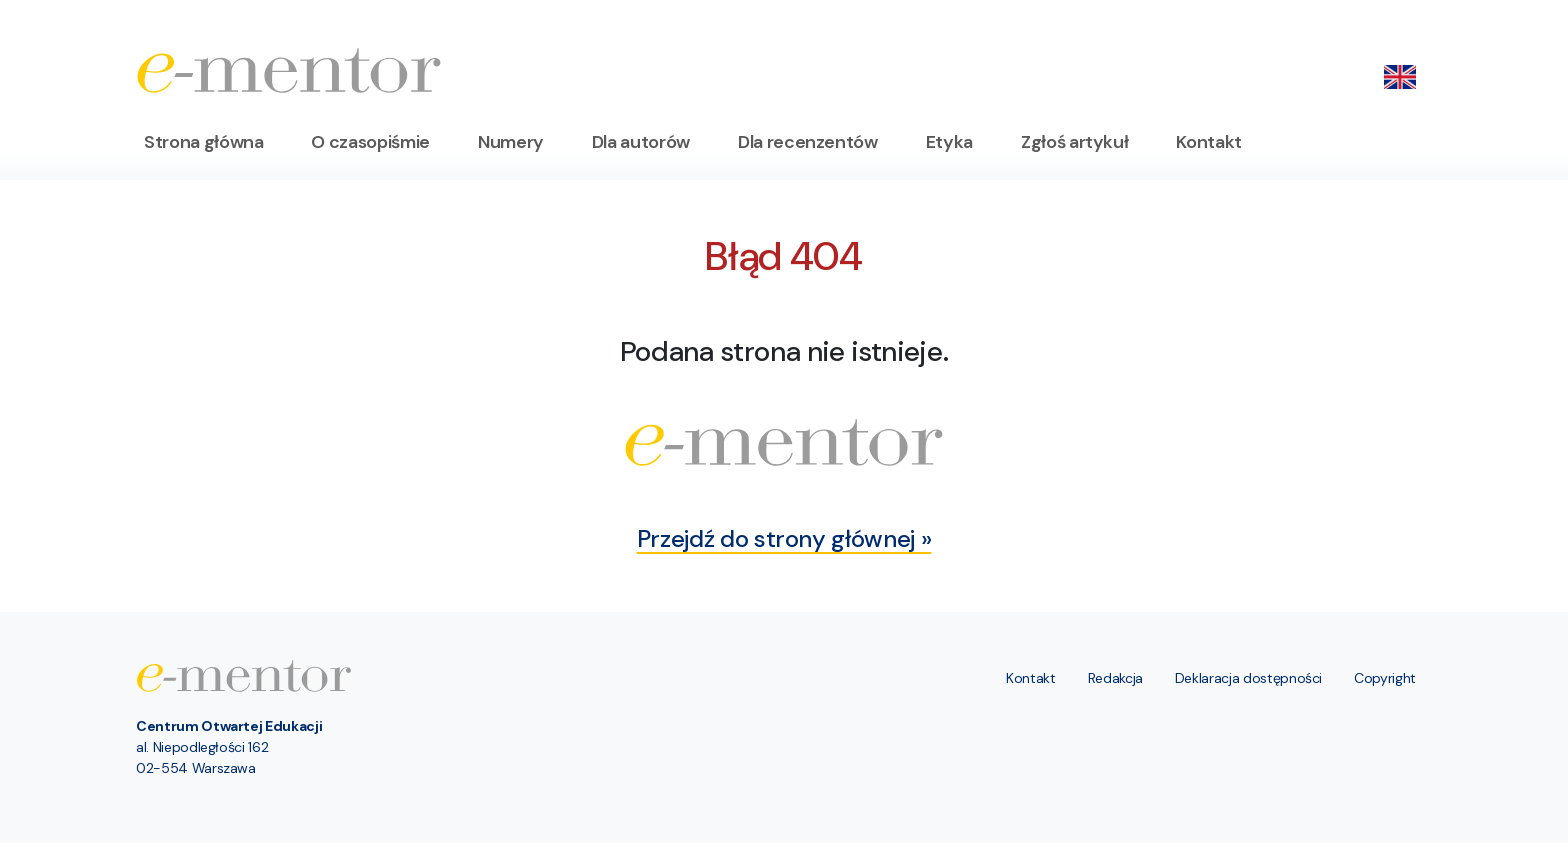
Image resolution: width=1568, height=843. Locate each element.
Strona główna (203, 142)
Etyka (949, 142)
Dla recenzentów (808, 142)
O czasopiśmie (370, 142)
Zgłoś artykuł (1074, 142)
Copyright (1385, 678)
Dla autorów (641, 142)
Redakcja (1115, 678)
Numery (511, 142)
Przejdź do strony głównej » (784, 538)
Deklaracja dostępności (1248, 678)
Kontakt (1209, 142)
